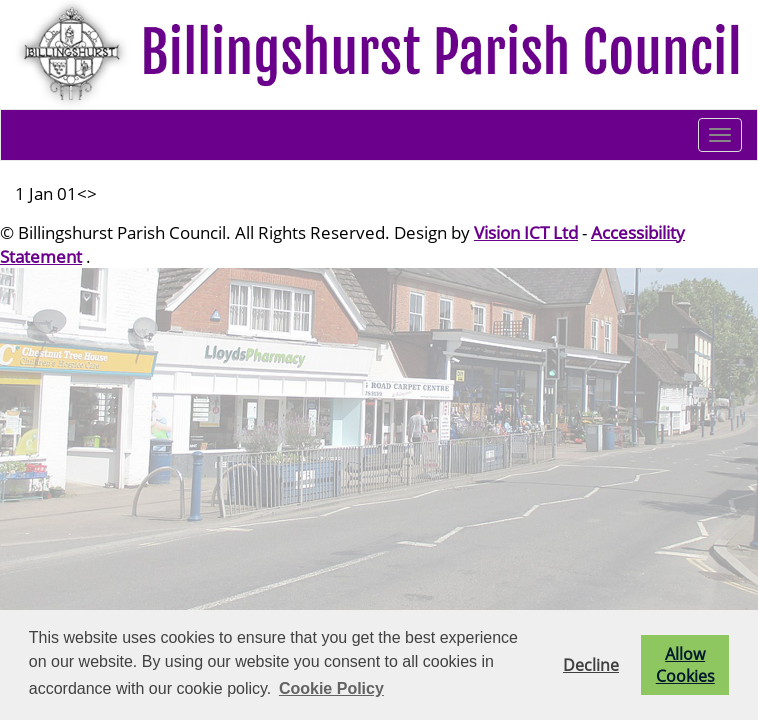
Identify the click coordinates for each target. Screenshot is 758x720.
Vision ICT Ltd (526, 232)
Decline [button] (591, 665)
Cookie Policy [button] (331, 688)
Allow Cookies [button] (685, 665)
